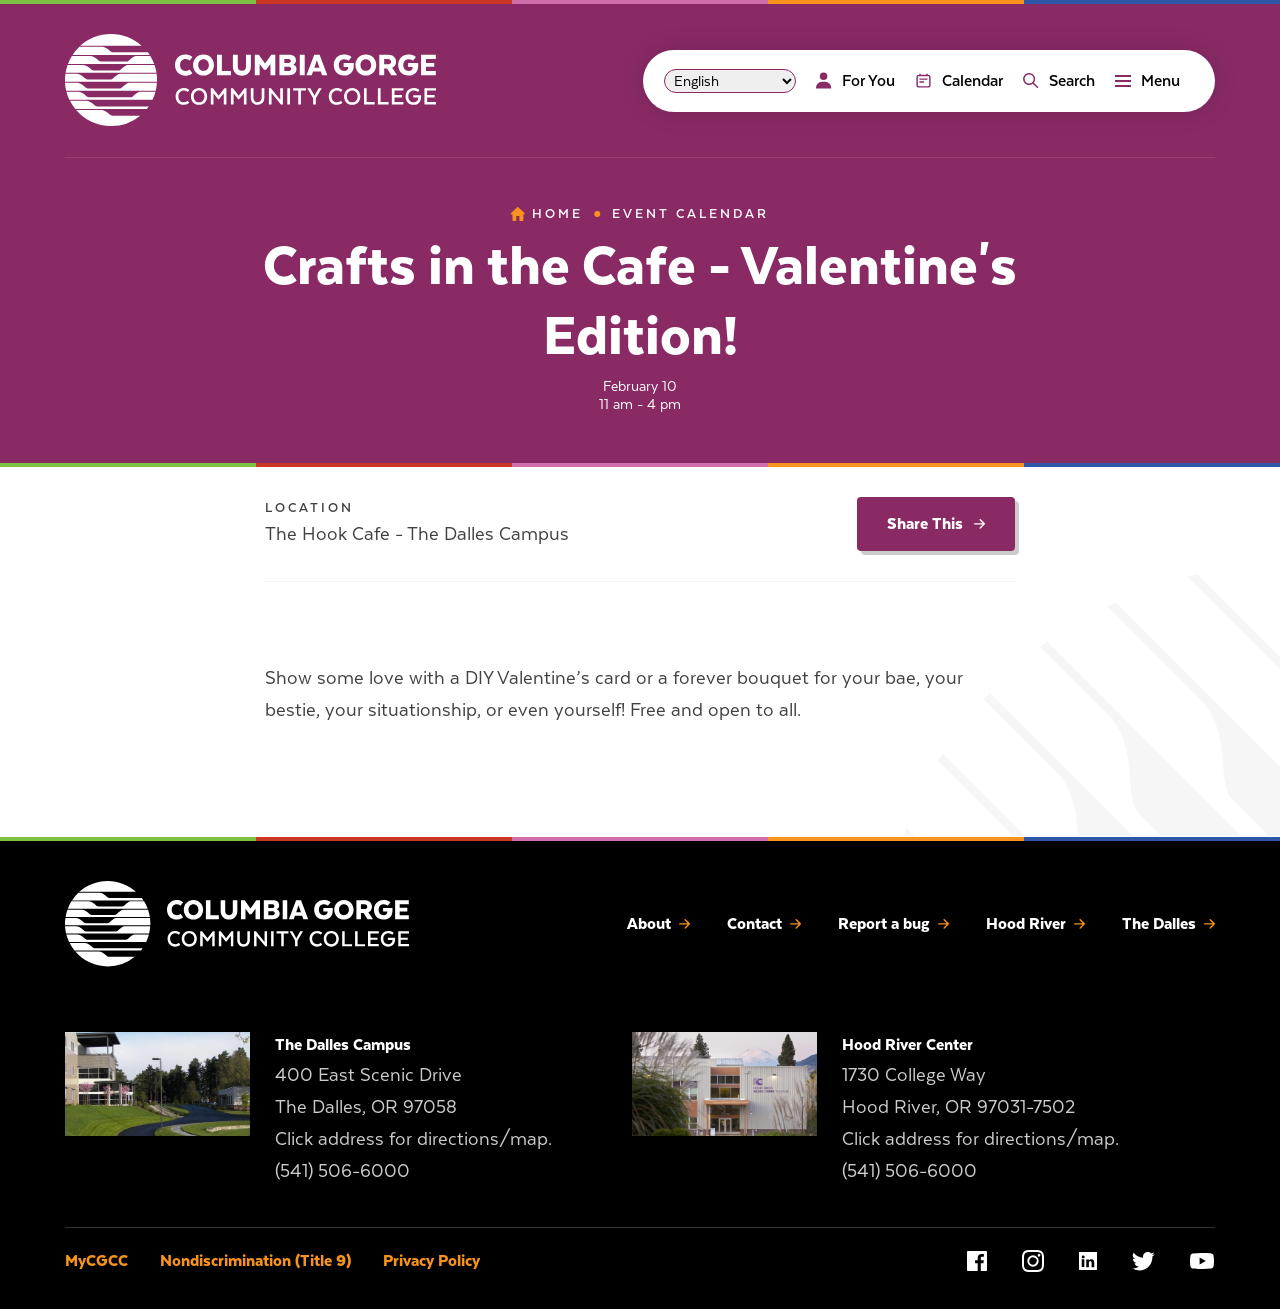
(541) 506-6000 (342, 1170)
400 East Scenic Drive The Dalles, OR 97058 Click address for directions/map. (413, 1106)
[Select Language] (730, 81)
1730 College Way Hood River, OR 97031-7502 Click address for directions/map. (980, 1106)
